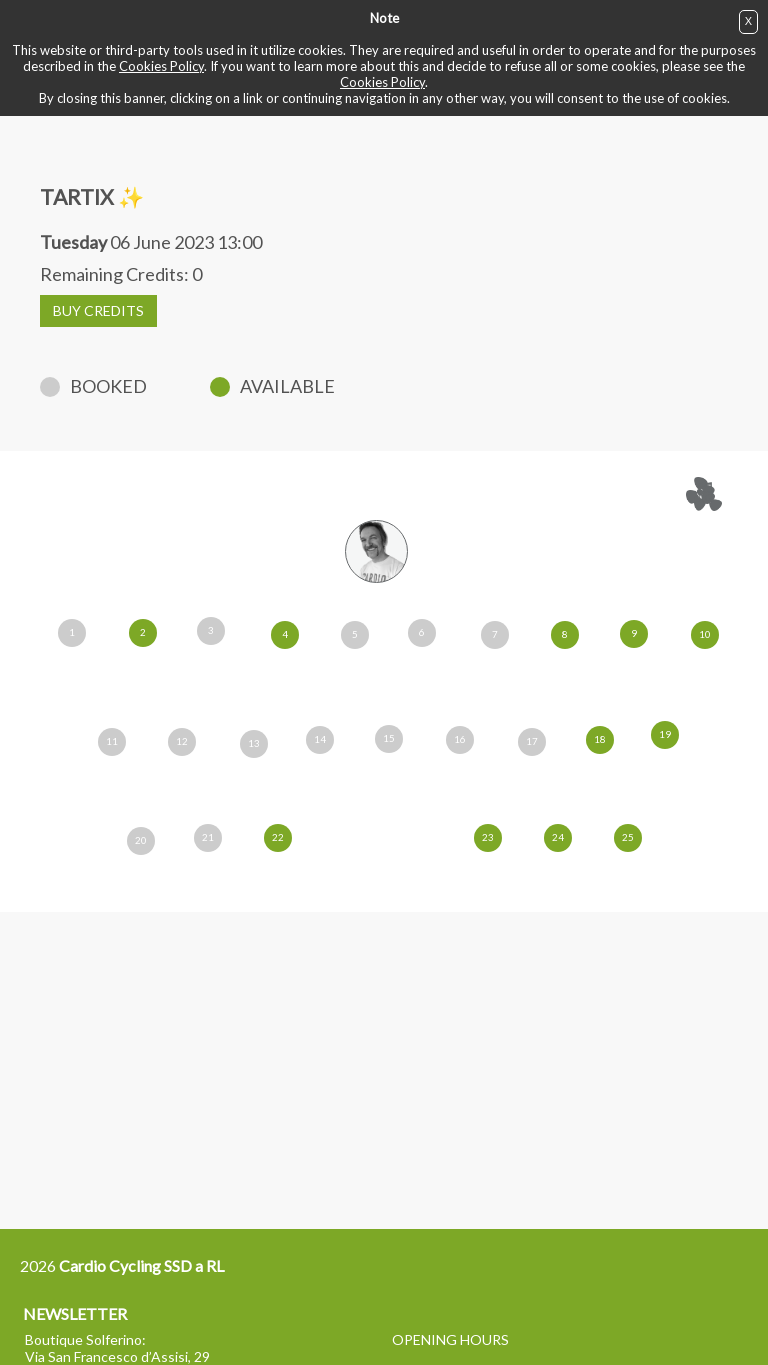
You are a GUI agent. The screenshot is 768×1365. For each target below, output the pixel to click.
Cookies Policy (161, 66)
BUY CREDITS (98, 310)
